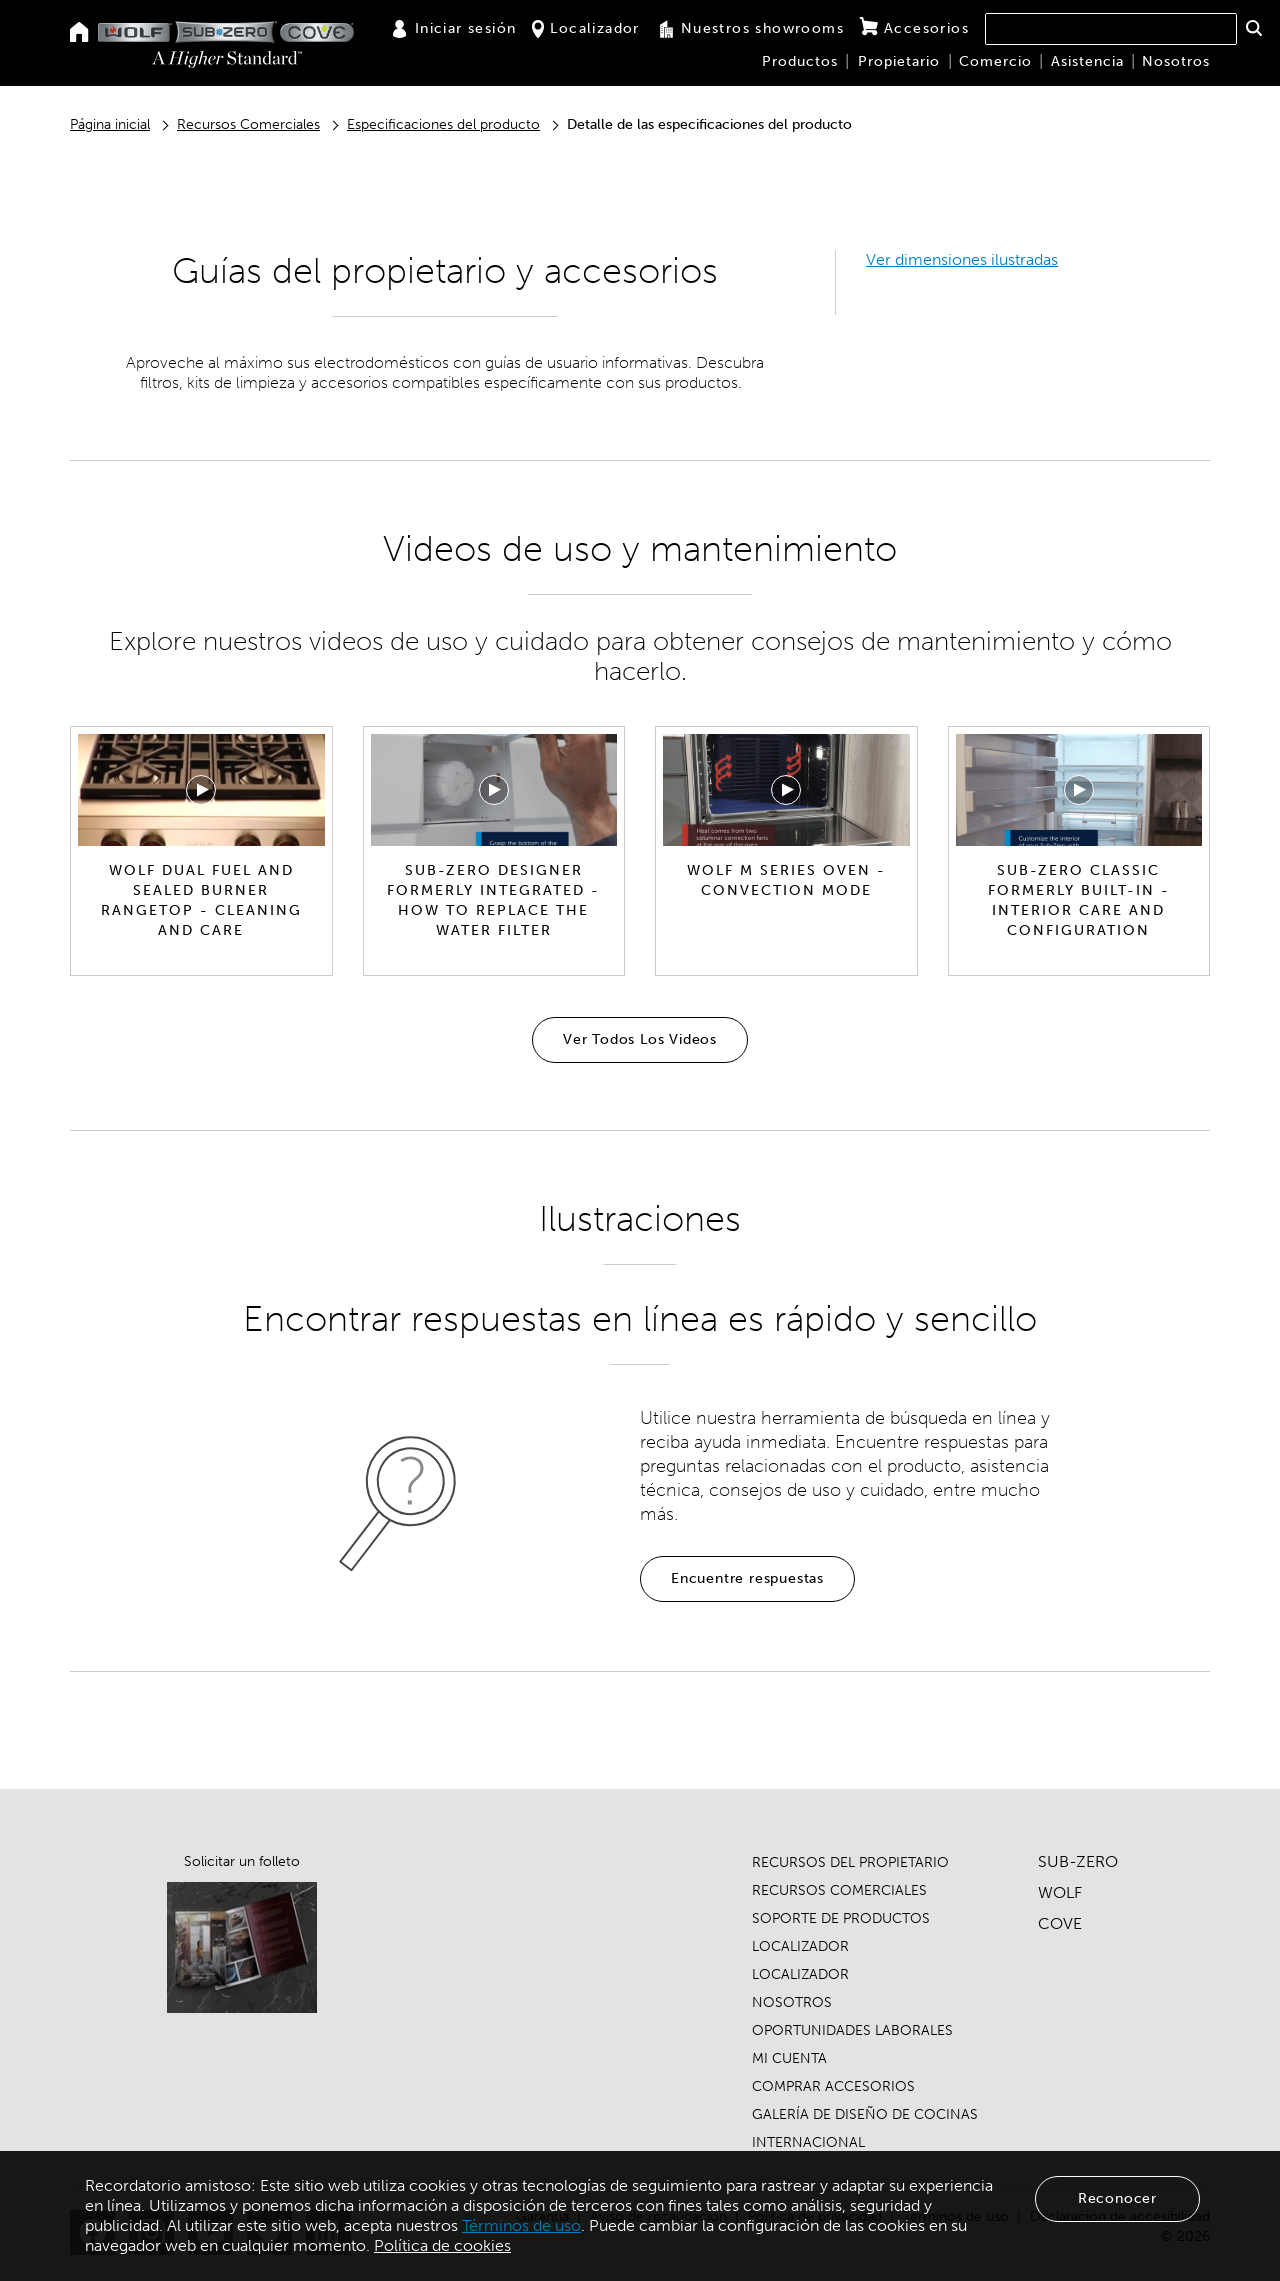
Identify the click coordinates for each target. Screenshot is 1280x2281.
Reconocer (1117, 2198)
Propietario (899, 61)
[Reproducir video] (201, 790)
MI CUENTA (789, 2058)
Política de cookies (442, 2245)
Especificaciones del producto (443, 124)
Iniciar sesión (454, 29)
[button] (1253, 28)
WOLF (1060, 1892)
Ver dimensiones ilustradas (962, 259)
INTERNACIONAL (808, 2142)
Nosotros (1176, 61)
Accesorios (914, 28)
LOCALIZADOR (800, 1946)
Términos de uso (521, 2225)
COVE (1060, 1923)
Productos (800, 61)
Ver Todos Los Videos (640, 1039)
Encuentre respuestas (747, 1578)
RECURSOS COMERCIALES (839, 1890)
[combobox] (1111, 29)
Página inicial (110, 124)
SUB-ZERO (1078, 1861)
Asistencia (1087, 61)
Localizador (585, 29)
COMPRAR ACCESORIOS (833, 2086)
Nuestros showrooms (750, 29)
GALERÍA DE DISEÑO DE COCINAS (865, 2114)
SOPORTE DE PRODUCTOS (841, 1918)
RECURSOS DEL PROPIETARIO (850, 1862)
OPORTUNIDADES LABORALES (852, 2030)
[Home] (79, 33)
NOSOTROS (792, 2002)
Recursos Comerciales (248, 124)
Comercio (995, 61)
